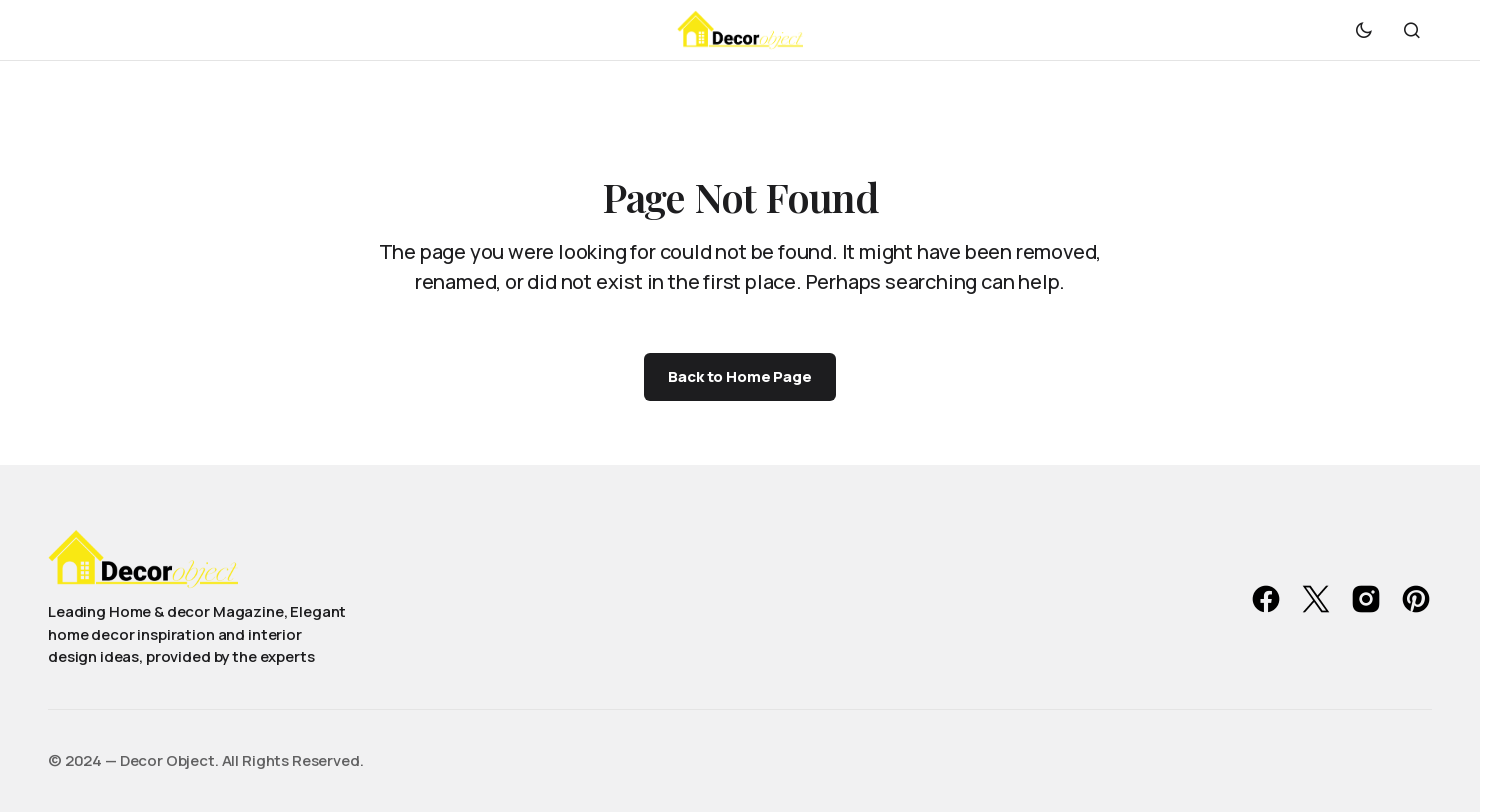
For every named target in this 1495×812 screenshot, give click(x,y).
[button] (1364, 30)
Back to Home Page (739, 376)
